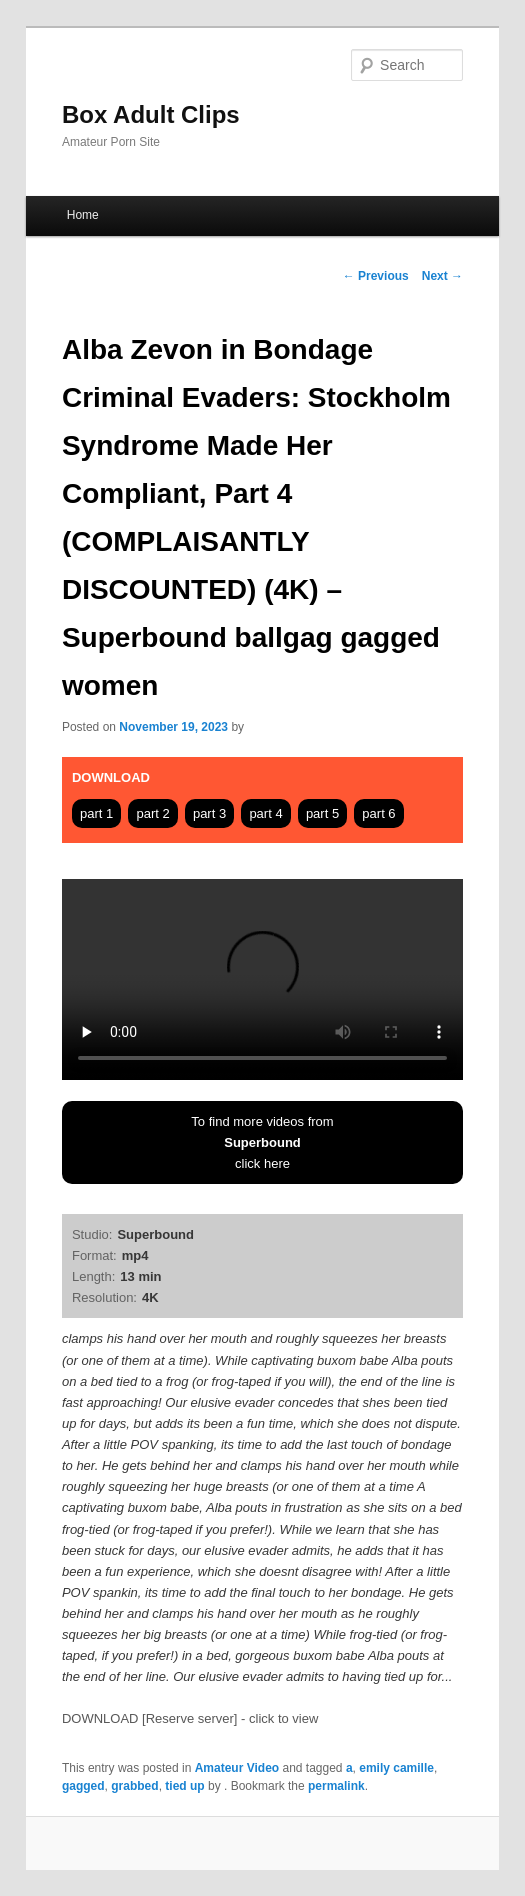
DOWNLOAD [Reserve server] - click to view (190, 1718)
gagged (83, 1786)
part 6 (378, 813)
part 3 (209, 813)
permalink (336, 1786)
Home (83, 215)
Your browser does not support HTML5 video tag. (262, 979)
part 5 (322, 813)
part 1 (96, 813)
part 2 (152, 813)
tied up (184, 1786)
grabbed (134, 1786)
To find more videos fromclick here (262, 1142)
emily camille (396, 1768)
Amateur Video (237, 1768)
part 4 (265, 813)
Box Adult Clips (151, 114)
